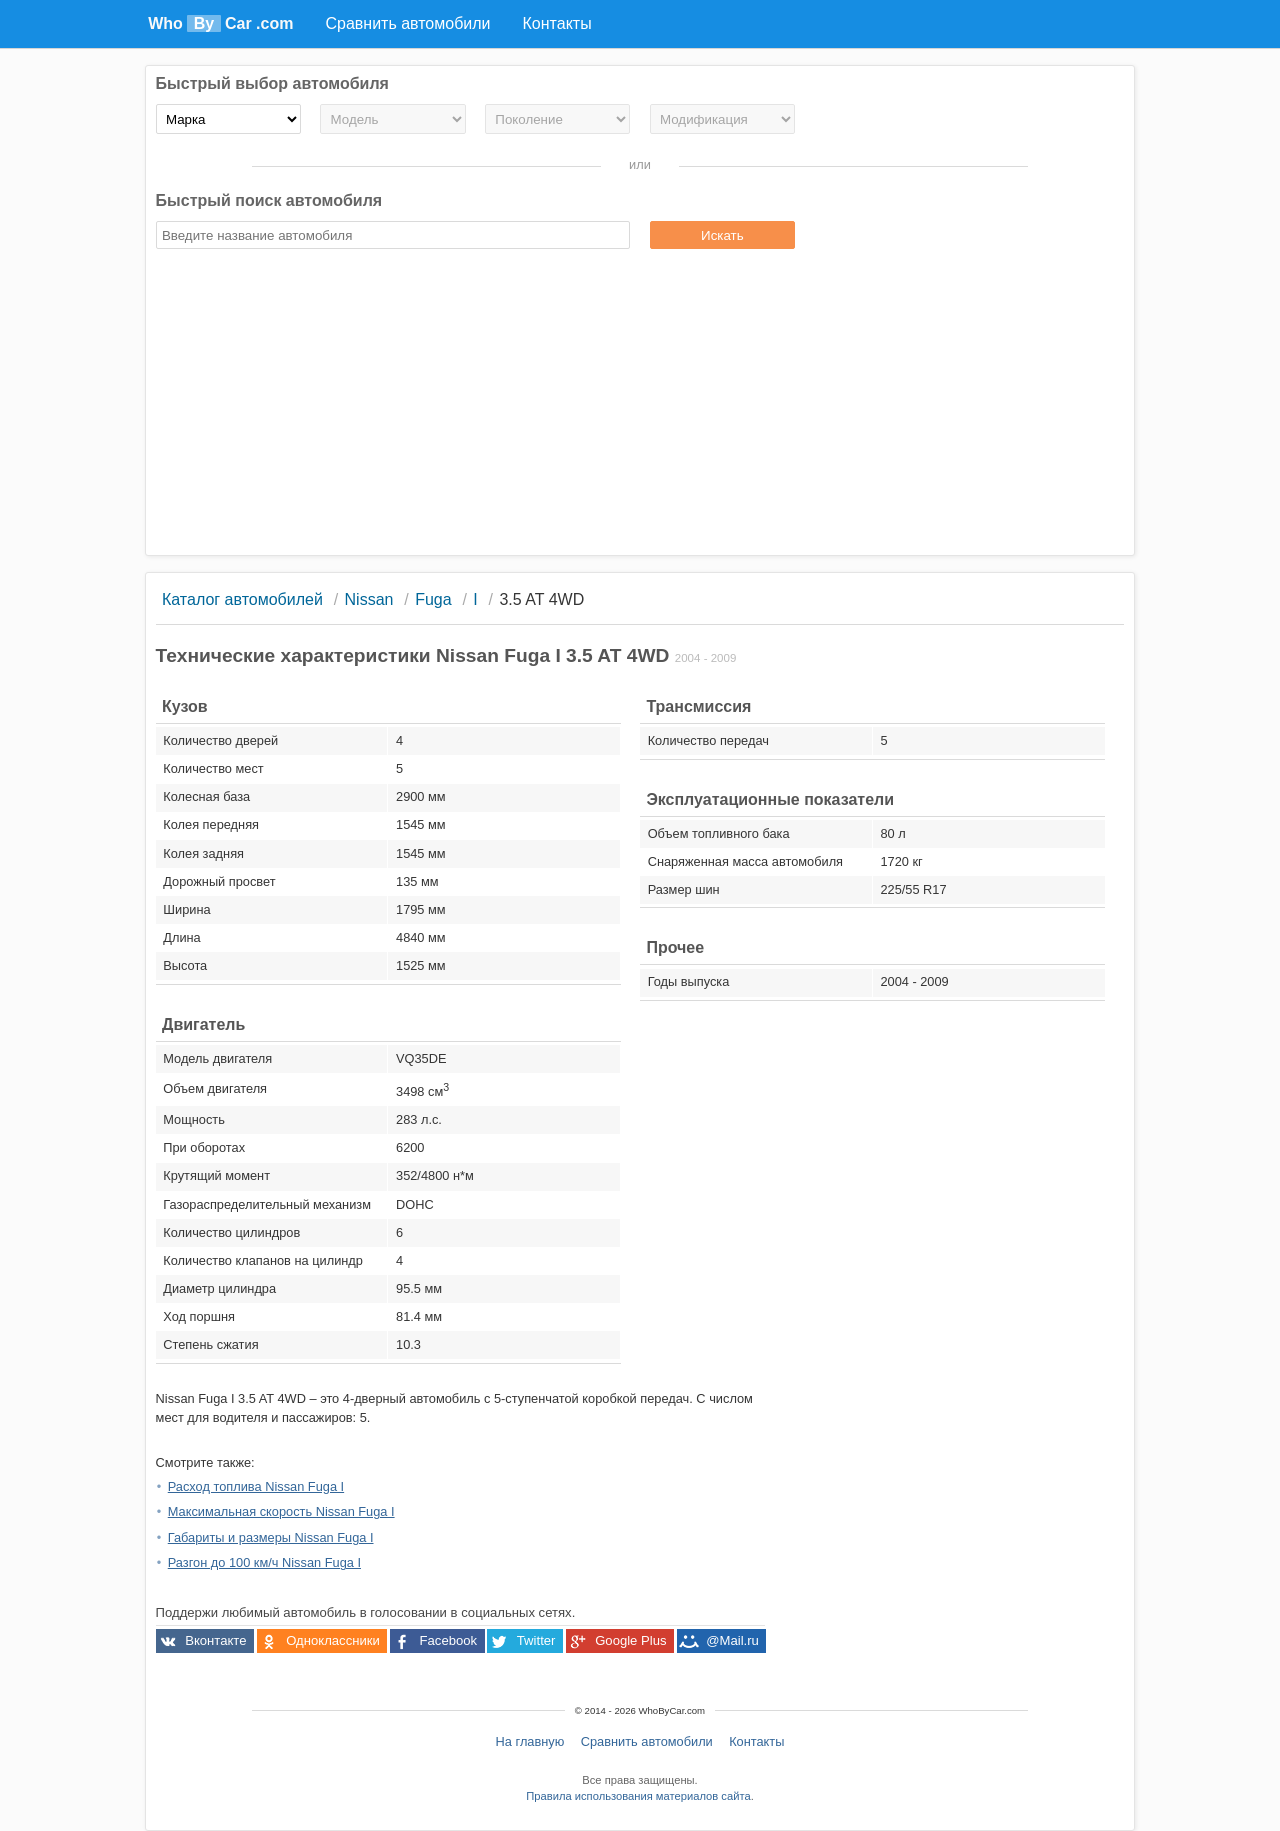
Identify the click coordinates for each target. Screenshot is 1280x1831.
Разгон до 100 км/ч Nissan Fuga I (264, 1562)
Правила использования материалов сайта (638, 1796)
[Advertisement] (640, 405)
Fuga (433, 599)
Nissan (369, 599)
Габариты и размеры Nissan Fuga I (271, 1537)
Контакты (756, 1741)
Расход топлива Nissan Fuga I (256, 1486)
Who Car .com (220, 23)
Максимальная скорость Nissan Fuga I (281, 1511)
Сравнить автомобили (647, 1741)
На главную (530, 1741)
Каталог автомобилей (242, 599)
